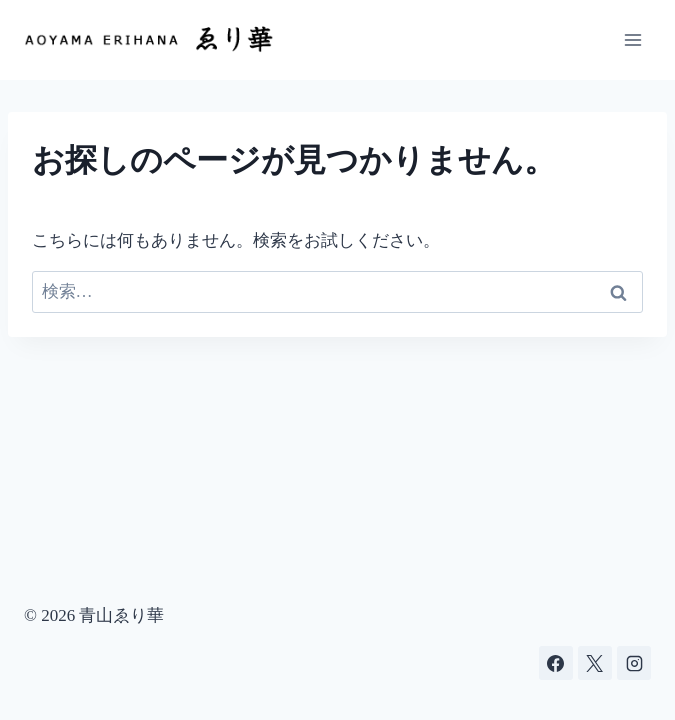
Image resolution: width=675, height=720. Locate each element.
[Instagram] (634, 663)
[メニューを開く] (632, 39)
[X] (595, 663)
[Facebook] (556, 663)
